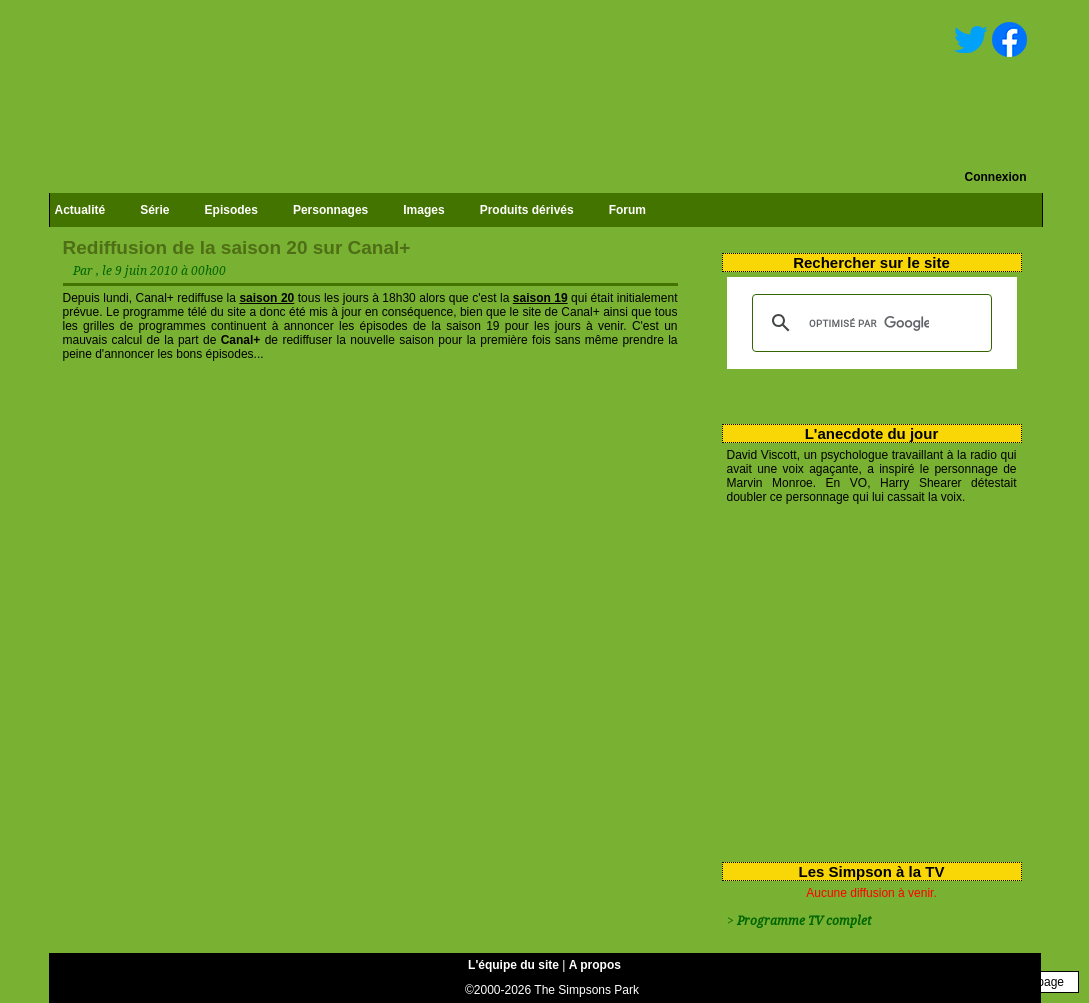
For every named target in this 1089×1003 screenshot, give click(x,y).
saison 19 (540, 298)
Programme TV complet (804, 921)
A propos (595, 965)
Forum (627, 210)
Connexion (996, 177)
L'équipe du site (513, 965)
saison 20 (266, 298)
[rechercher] (869, 323)
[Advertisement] (864, 679)
